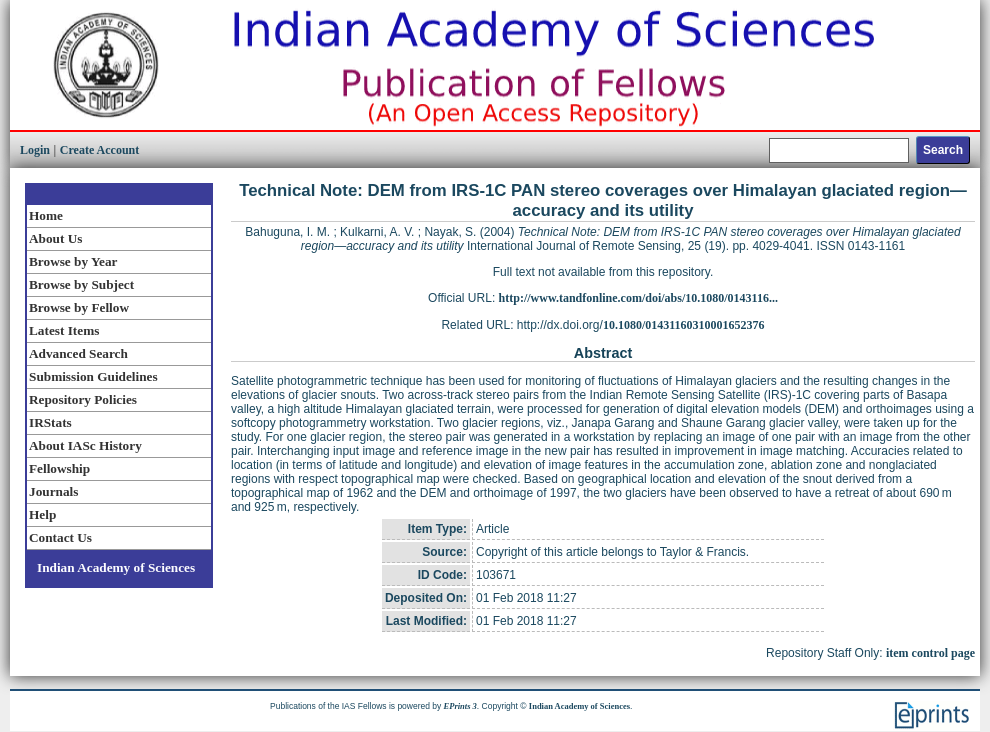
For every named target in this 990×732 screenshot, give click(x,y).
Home (46, 215)
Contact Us (60, 537)
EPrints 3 (460, 706)
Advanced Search (78, 353)
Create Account (99, 150)
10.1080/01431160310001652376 (684, 325)
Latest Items (64, 330)
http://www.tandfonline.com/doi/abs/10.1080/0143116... (638, 298)
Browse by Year (73, 261)
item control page (930, 653)
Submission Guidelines (93, 376)
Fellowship (59, 468)
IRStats (50, 422)
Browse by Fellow (79, 307)
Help (42, 514)
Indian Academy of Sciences (116, 567)
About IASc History (85, 445)
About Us (55, 238)
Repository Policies (83, 399)
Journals (53, 491)
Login (35, 150)
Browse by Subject (81, 284)
